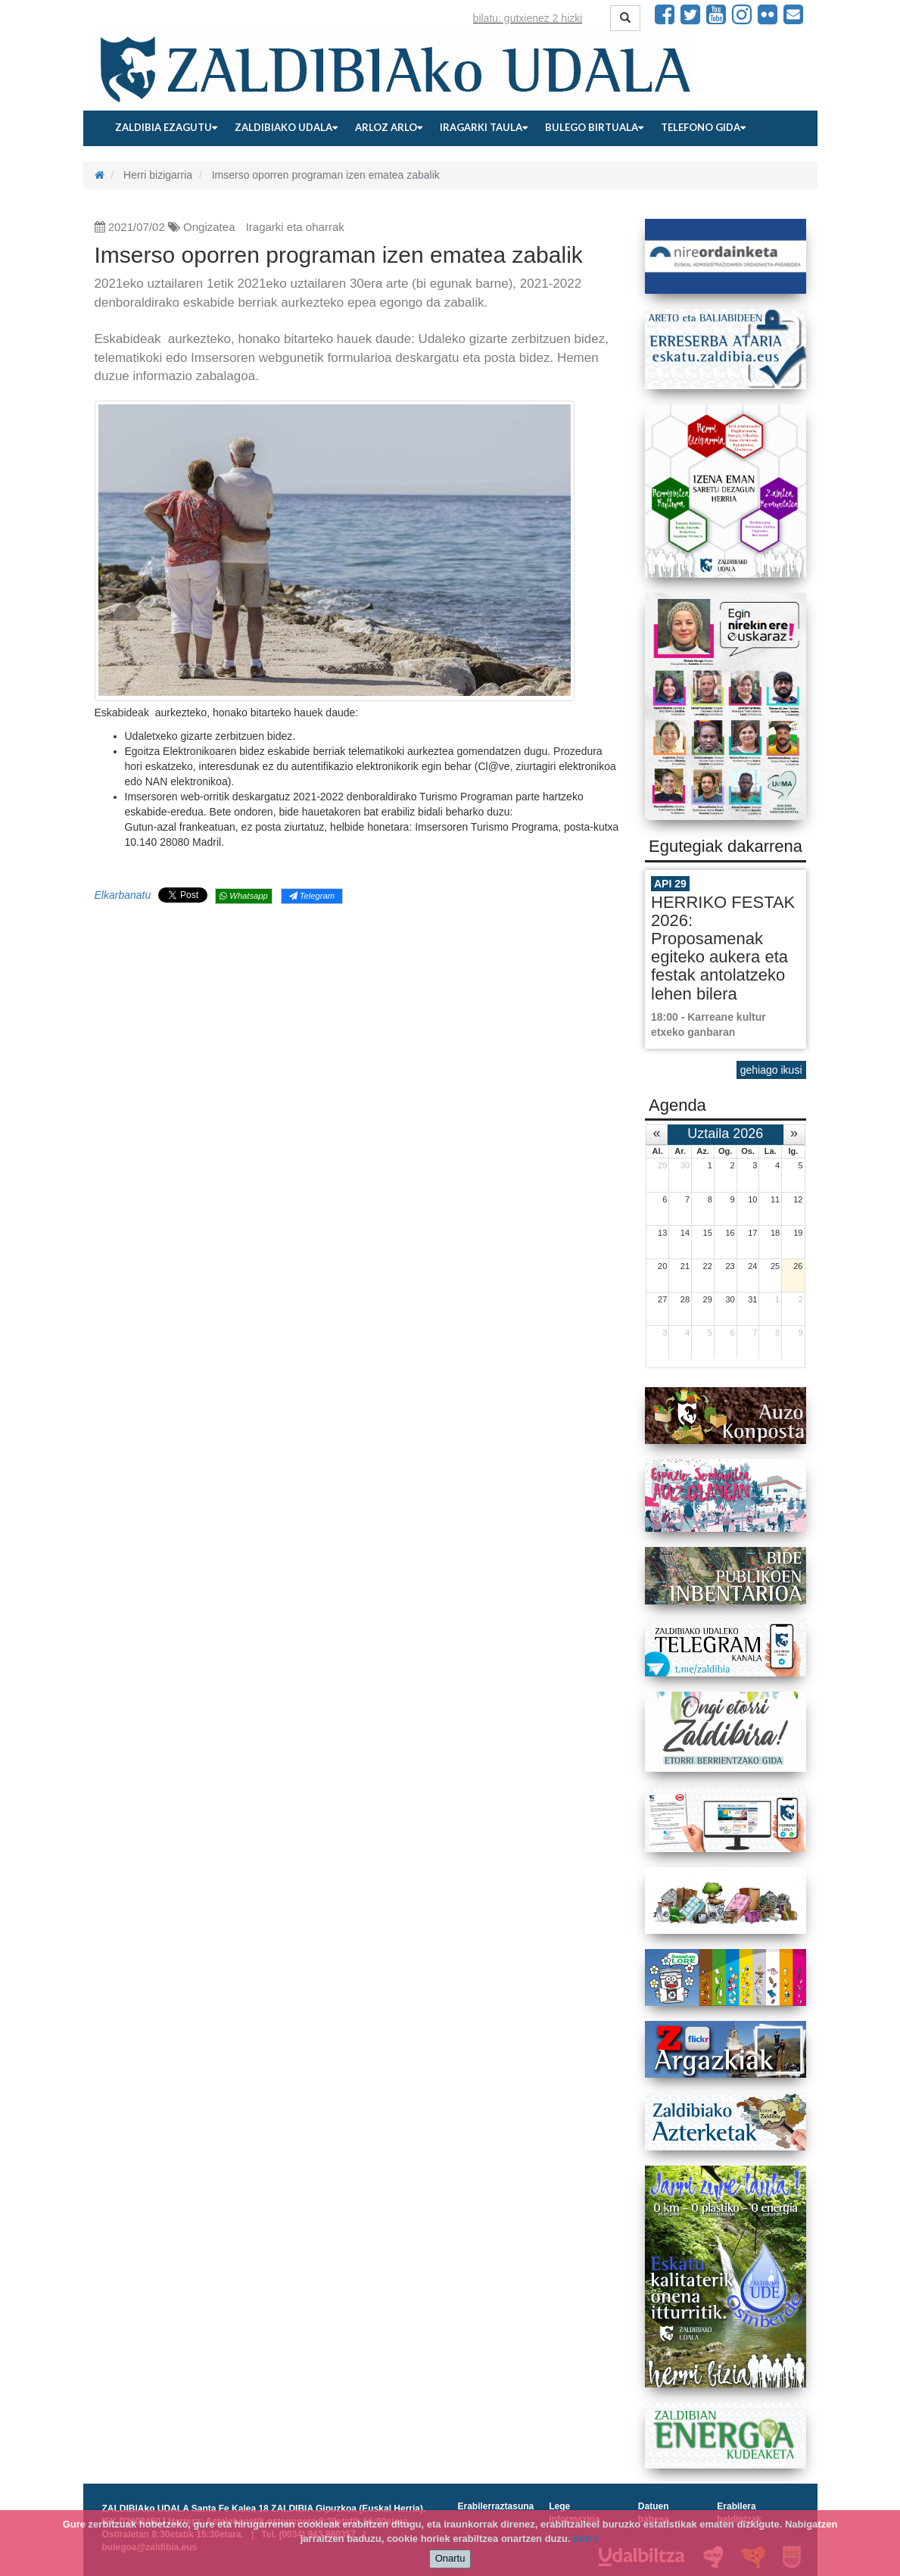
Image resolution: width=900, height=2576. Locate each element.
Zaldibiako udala (286, 127)
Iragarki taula (484, 127)
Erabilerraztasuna (496, 2506)
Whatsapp (243, 895)
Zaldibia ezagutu (166, 127)
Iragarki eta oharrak (295, 226)
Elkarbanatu (123, 895)
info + (586, 2538)
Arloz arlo (388, 127)
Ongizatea (209, 226)
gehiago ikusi (771, 1070)
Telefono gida (703, 127)
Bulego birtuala (594, 127)
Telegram (312, 895)
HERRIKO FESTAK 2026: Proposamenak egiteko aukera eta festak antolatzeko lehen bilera (723, 948)
